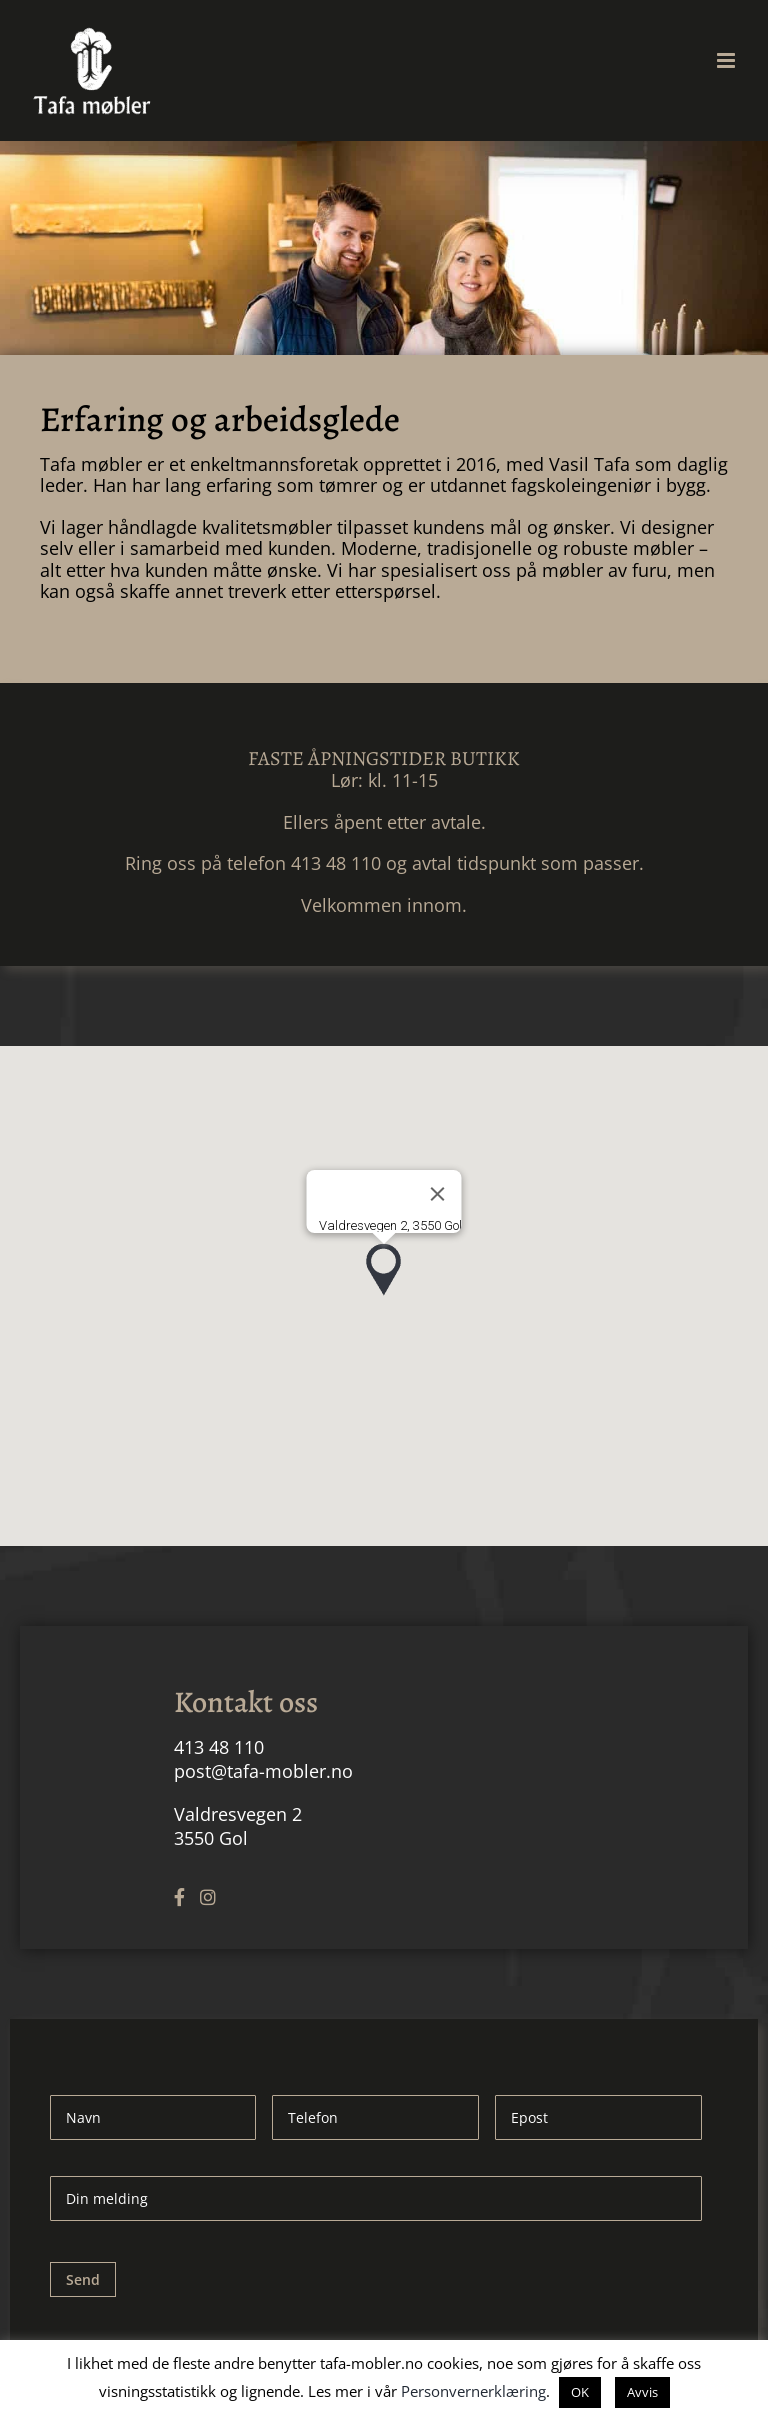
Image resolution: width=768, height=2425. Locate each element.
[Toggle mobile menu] (727, 60)
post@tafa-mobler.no (263, 1771)
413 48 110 (219, 1747)
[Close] (438, 1194)
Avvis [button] (642, 2392)
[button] (383, 1270)
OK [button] (580, 2392)
